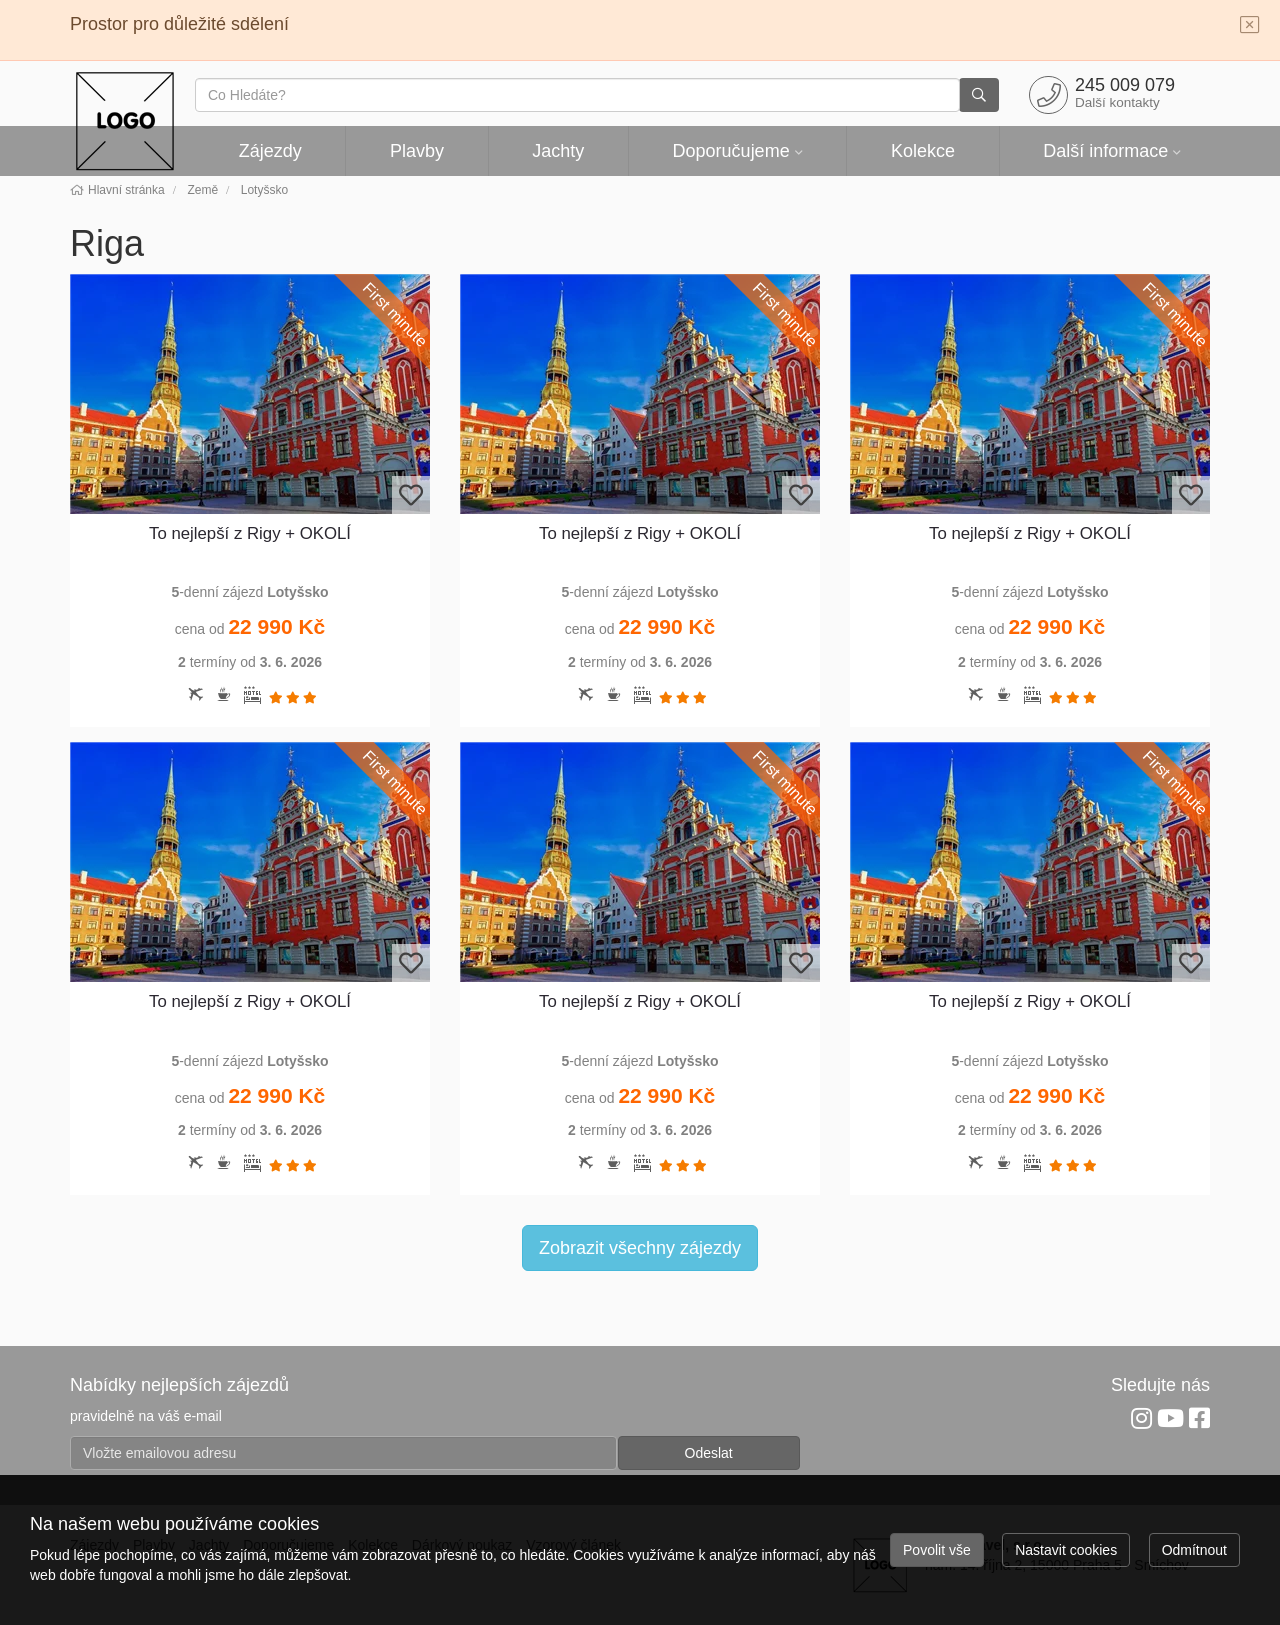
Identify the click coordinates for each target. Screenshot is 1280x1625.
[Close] (1250, 26)
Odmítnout (1194, 1550)
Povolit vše (937, 1550)
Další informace (1105, 151)
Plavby (417, 151)
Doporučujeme (731, 151)
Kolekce (923, 151)
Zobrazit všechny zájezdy (640, 1248)
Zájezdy (270, 151)
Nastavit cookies (1066, 1550)
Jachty (558, 151)
